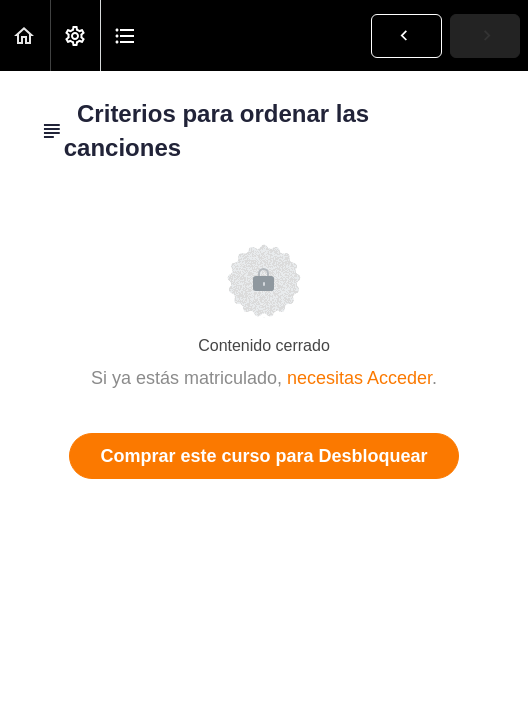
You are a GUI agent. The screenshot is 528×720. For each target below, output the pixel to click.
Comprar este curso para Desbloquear (263, 456)
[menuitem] (75, 35)
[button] (25, 35)
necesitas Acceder (359, 378)
